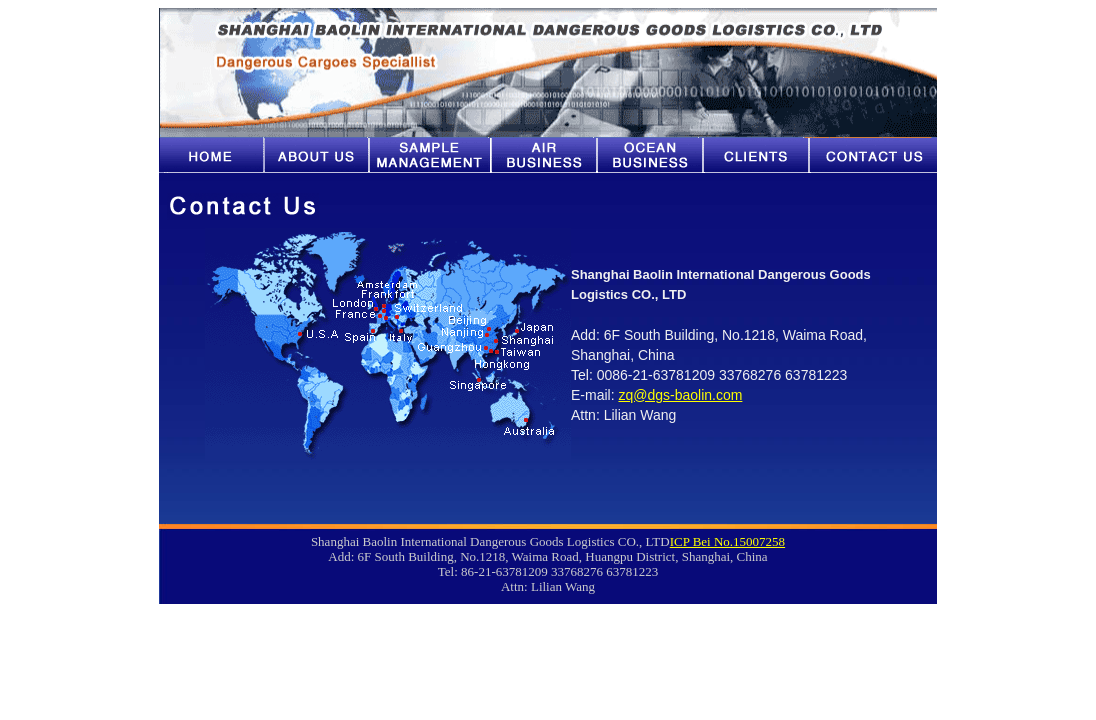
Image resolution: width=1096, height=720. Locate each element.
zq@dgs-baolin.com (680, 395)
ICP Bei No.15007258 (727, 541)
